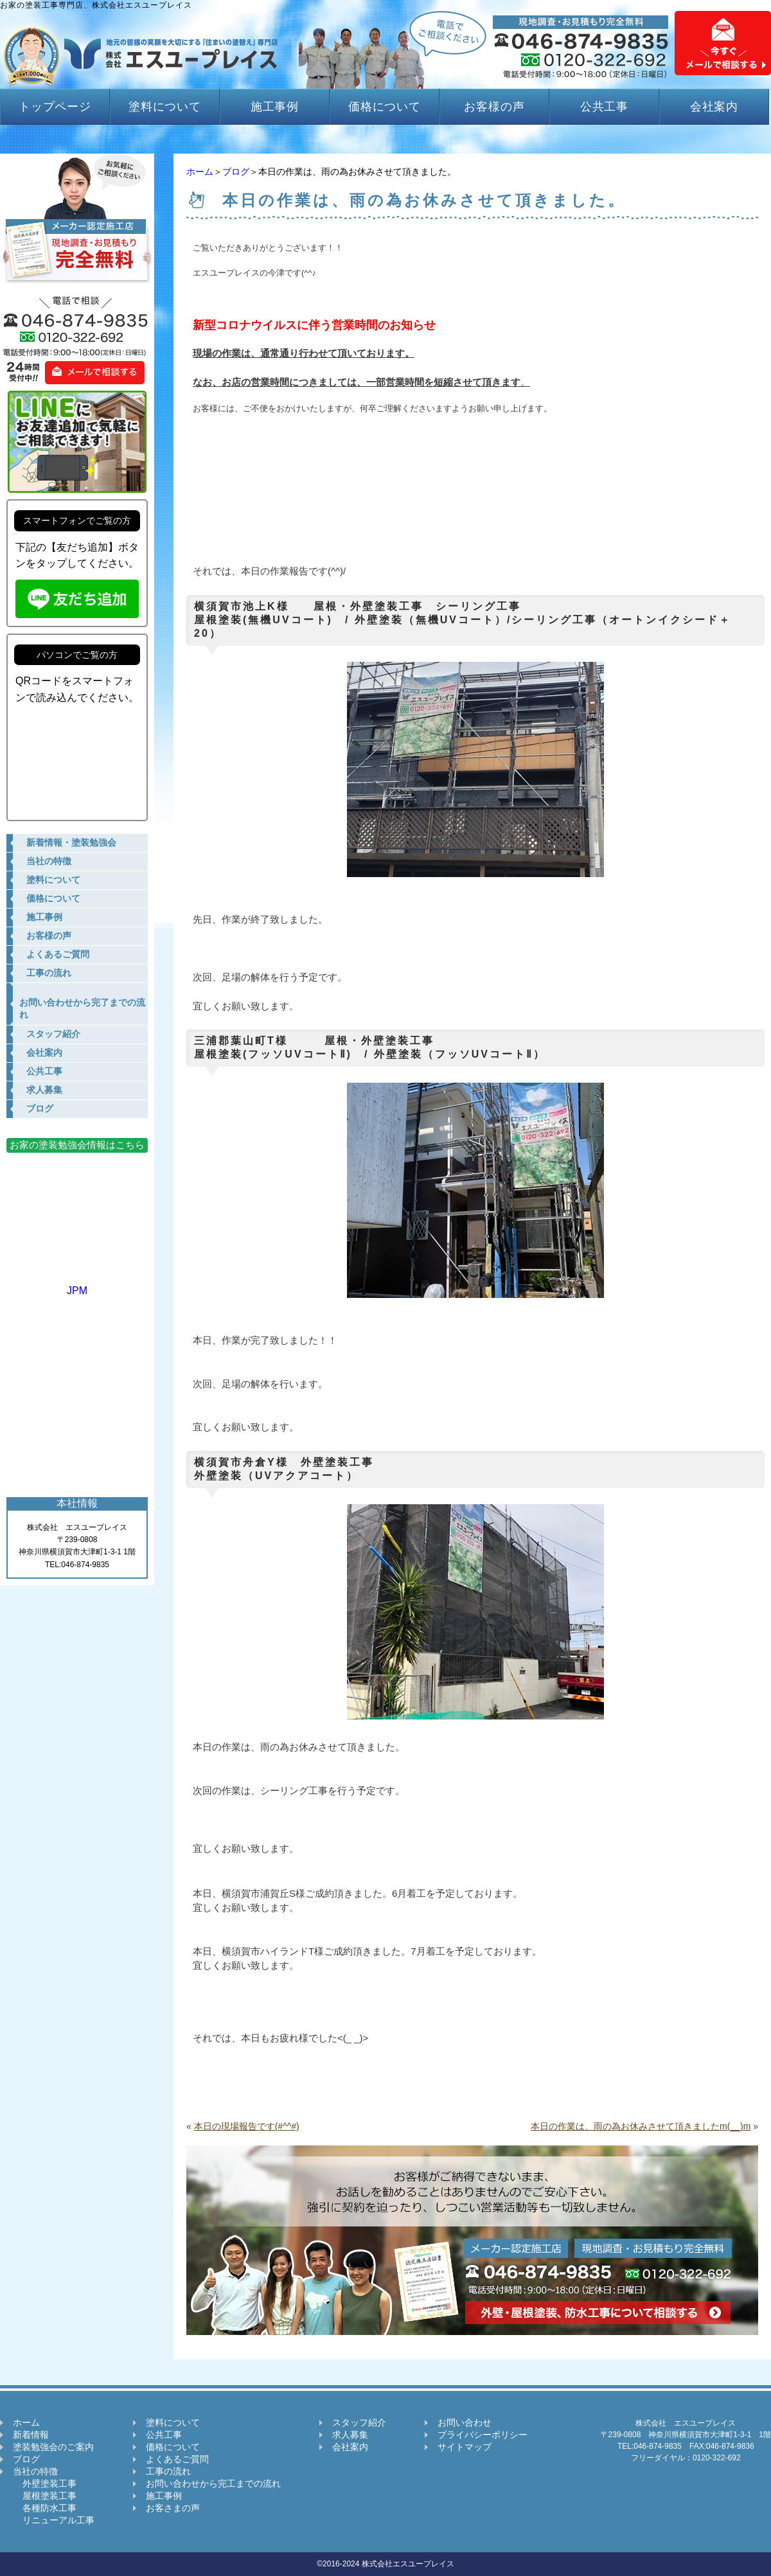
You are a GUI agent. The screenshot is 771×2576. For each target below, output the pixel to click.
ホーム (199, 171)
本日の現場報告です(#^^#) (246, 2126)
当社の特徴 (35, 2471)
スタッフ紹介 (359, 2422)
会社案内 (714, 106)
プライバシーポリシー (482, 2434)
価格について (384, 106)
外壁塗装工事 (44, 2483)
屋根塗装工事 (44, 2496)
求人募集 (350, 2434)
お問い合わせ (465, 2422)
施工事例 (275, 106)
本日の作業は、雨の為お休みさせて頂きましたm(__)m (640, 2126)
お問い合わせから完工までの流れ (213, 2483)
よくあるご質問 (177, 2459)
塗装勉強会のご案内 (53, 2447)
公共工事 (604, 106)
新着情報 (31, 2434)
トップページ (55, 106)
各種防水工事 (44, 2508)
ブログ (235, 171)
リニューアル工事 (53, 2520)
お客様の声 (494, 106)
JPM (77, 1285)
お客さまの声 (173, 2508)
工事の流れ (168, 2471)
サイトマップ (465, 2447)
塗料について (164, 106)
